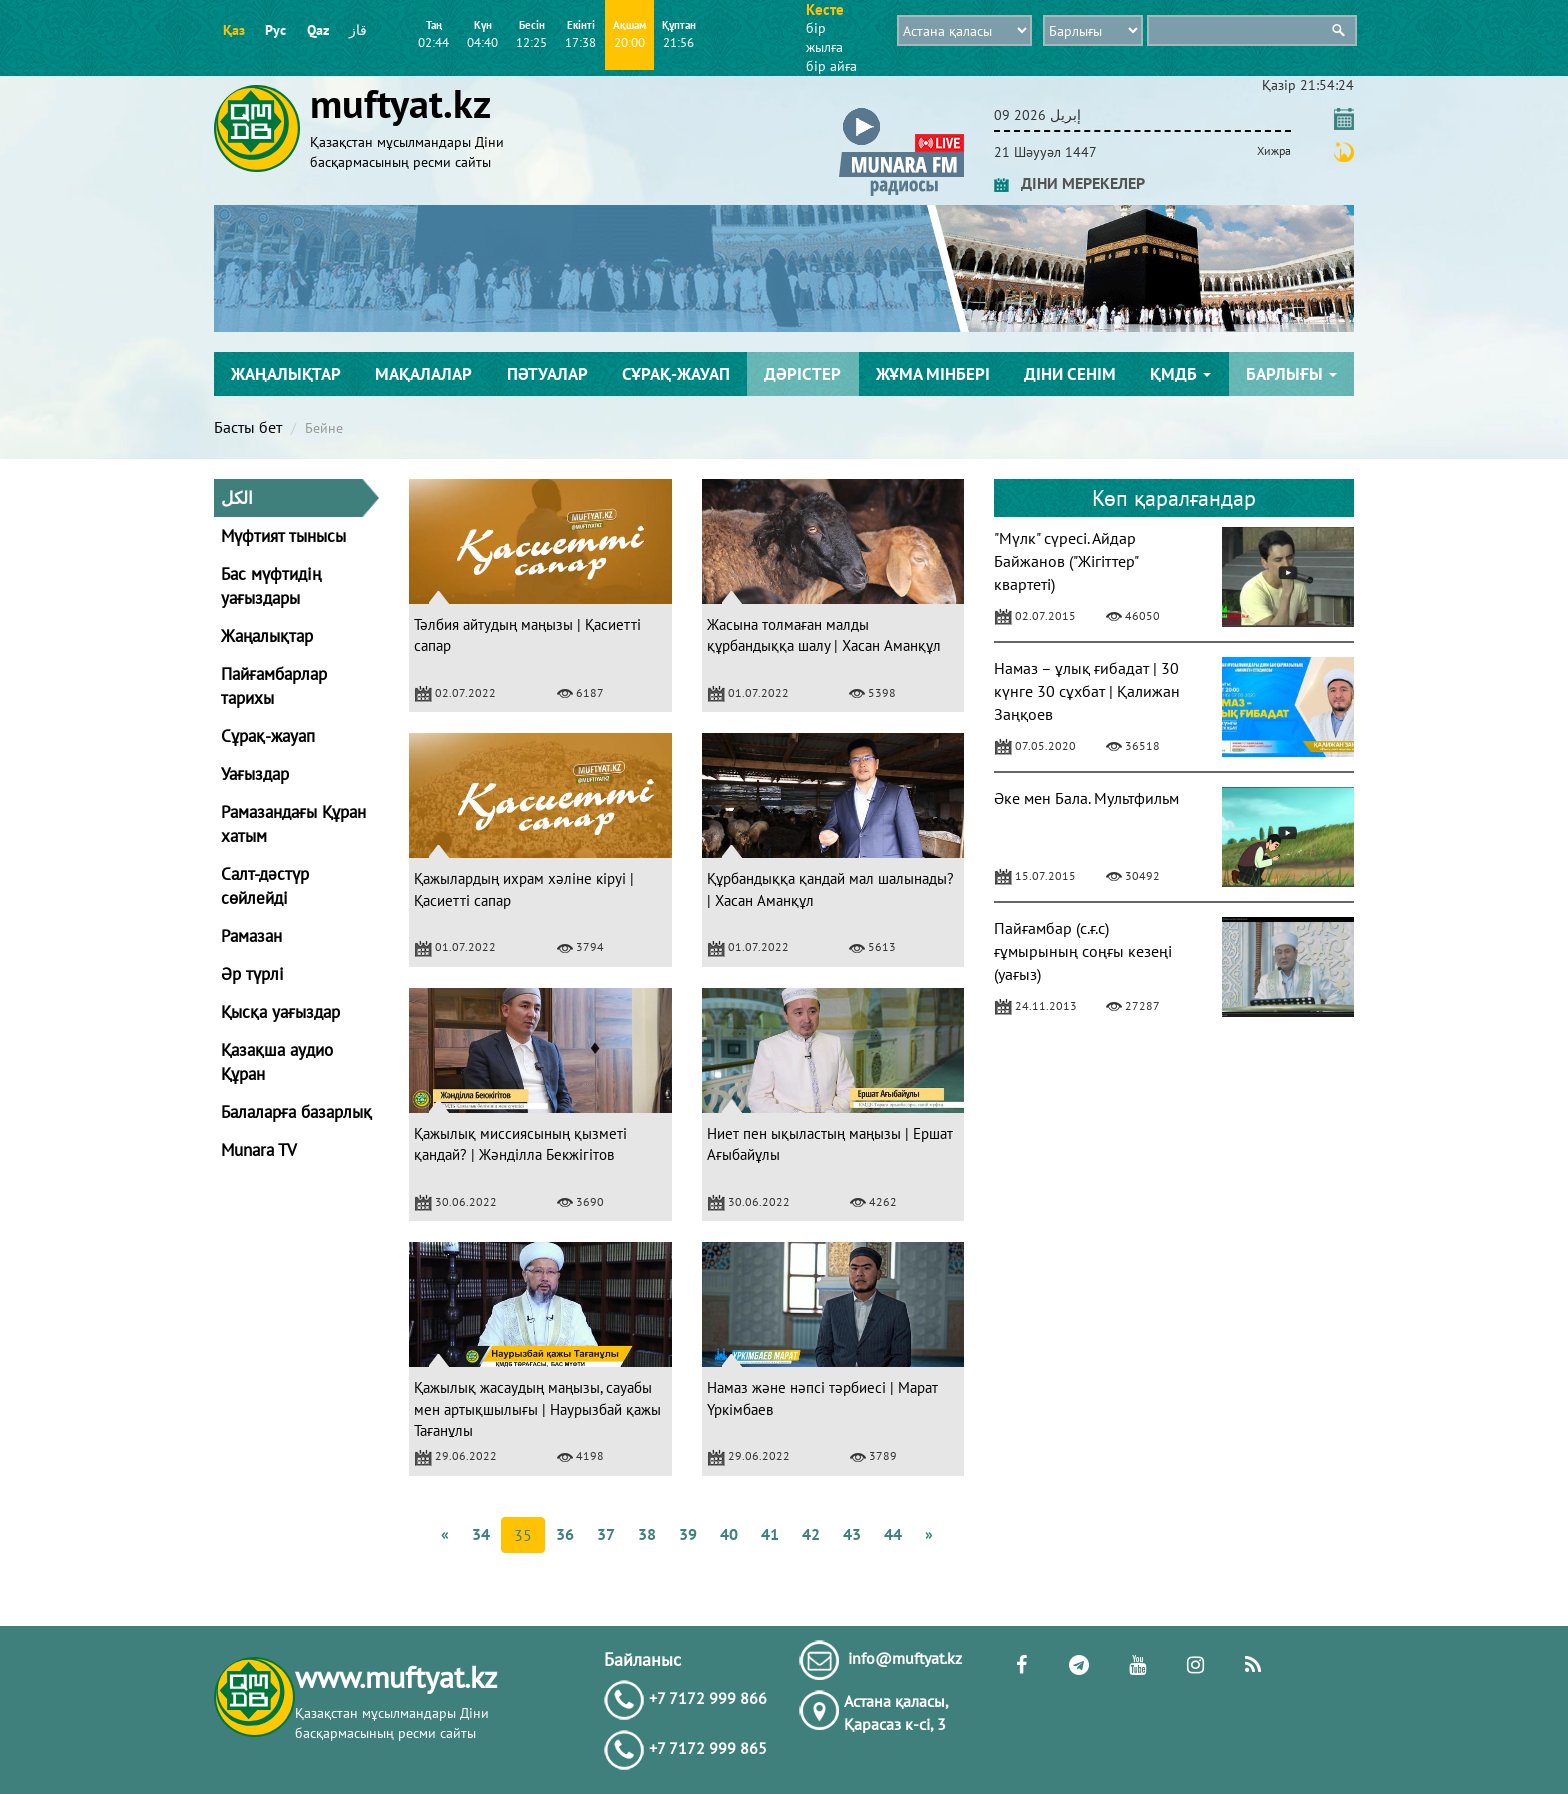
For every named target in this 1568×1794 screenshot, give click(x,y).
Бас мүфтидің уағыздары (271, 586)
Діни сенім (1070, 374)
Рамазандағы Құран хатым (293, 824)
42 (811, 1534)
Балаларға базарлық (296, 1112)
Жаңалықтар (286, 374)
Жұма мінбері (933, 374)
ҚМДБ (1180, 374)
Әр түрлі (252, 974)
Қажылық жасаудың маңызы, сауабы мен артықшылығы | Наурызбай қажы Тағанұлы (537, 1409)
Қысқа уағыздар (280, 1012)
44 (893, 1534)
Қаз (234, 30)
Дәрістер (802, 374)
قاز (358, 30)
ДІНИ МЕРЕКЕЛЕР (1069, 183)
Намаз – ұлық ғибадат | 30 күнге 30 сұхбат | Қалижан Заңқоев (1087, 691)
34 (481, 1534)
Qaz (318, 30)
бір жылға (824, 37)
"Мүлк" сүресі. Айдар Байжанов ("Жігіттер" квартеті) (1066, 561)
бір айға (831, 66)
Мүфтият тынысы (283, 536)
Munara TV (259, 1150)
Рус (275, 30)
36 (565, 1534)
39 (688, 1534)
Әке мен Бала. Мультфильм (1086, 798)
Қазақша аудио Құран (277, 1062)
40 (729, 1534)
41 (770, 1534)
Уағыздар (255, 774)
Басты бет (248, 427)
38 (647, 1534)
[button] (901, 111)
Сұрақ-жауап (676, 374)
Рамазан (251, 936)
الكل (237, 498)
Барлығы (1291, 374)
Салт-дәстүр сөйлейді (265, 886)
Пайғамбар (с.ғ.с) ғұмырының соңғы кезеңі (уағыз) (1083, 951)
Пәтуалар (547, 374)
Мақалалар (423, 374)
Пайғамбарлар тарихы (274, 686)
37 (606, 1534)
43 (852, 1534)
